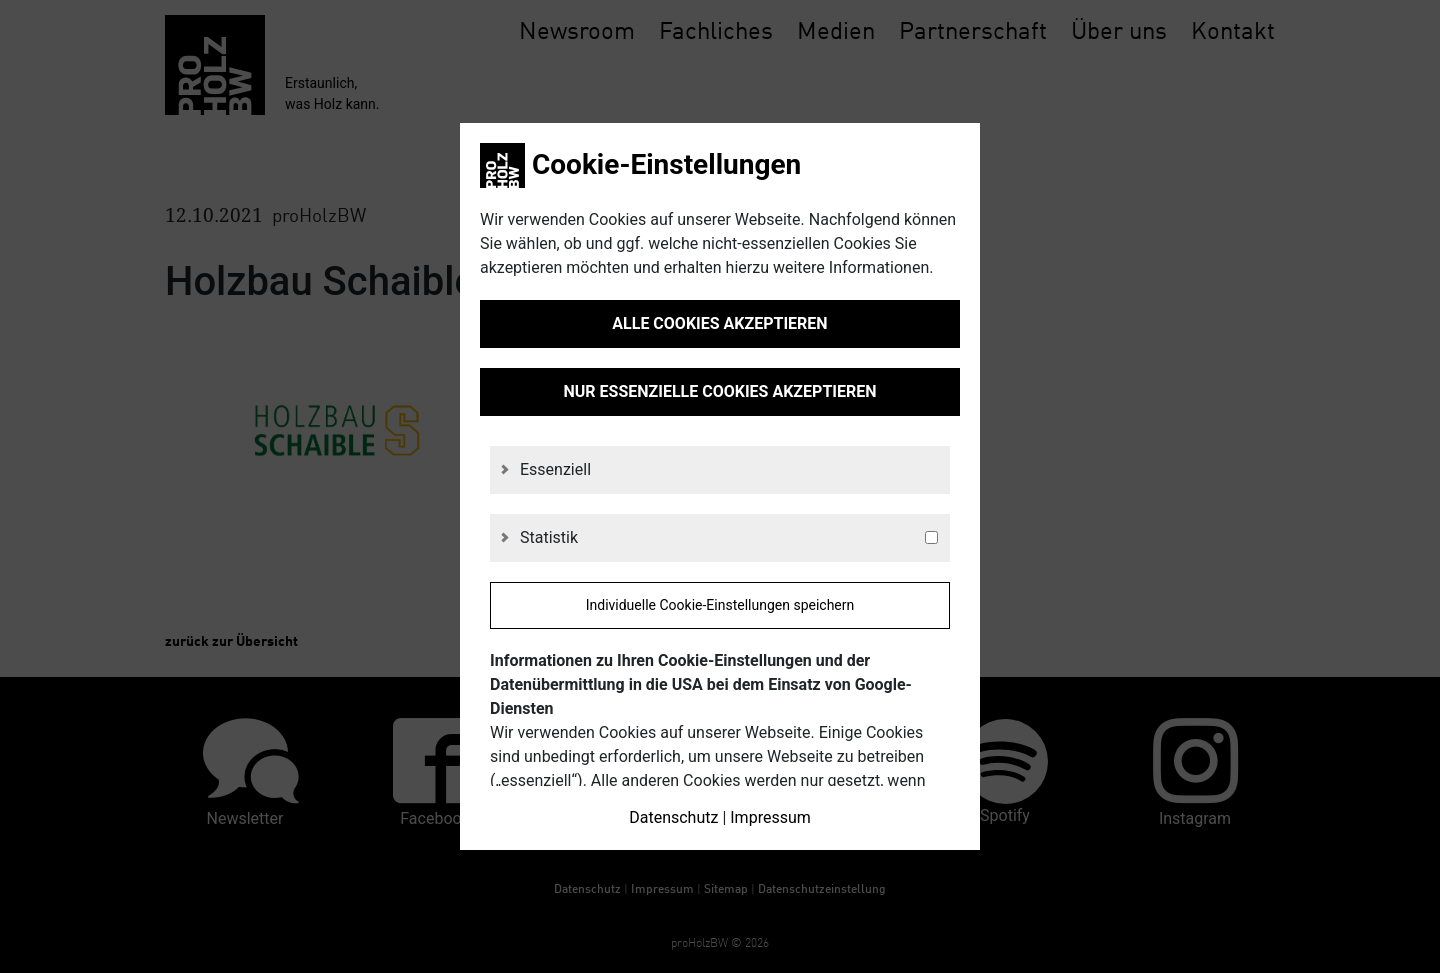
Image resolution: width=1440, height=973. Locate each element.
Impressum (770, 817)
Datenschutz (673, 817)
